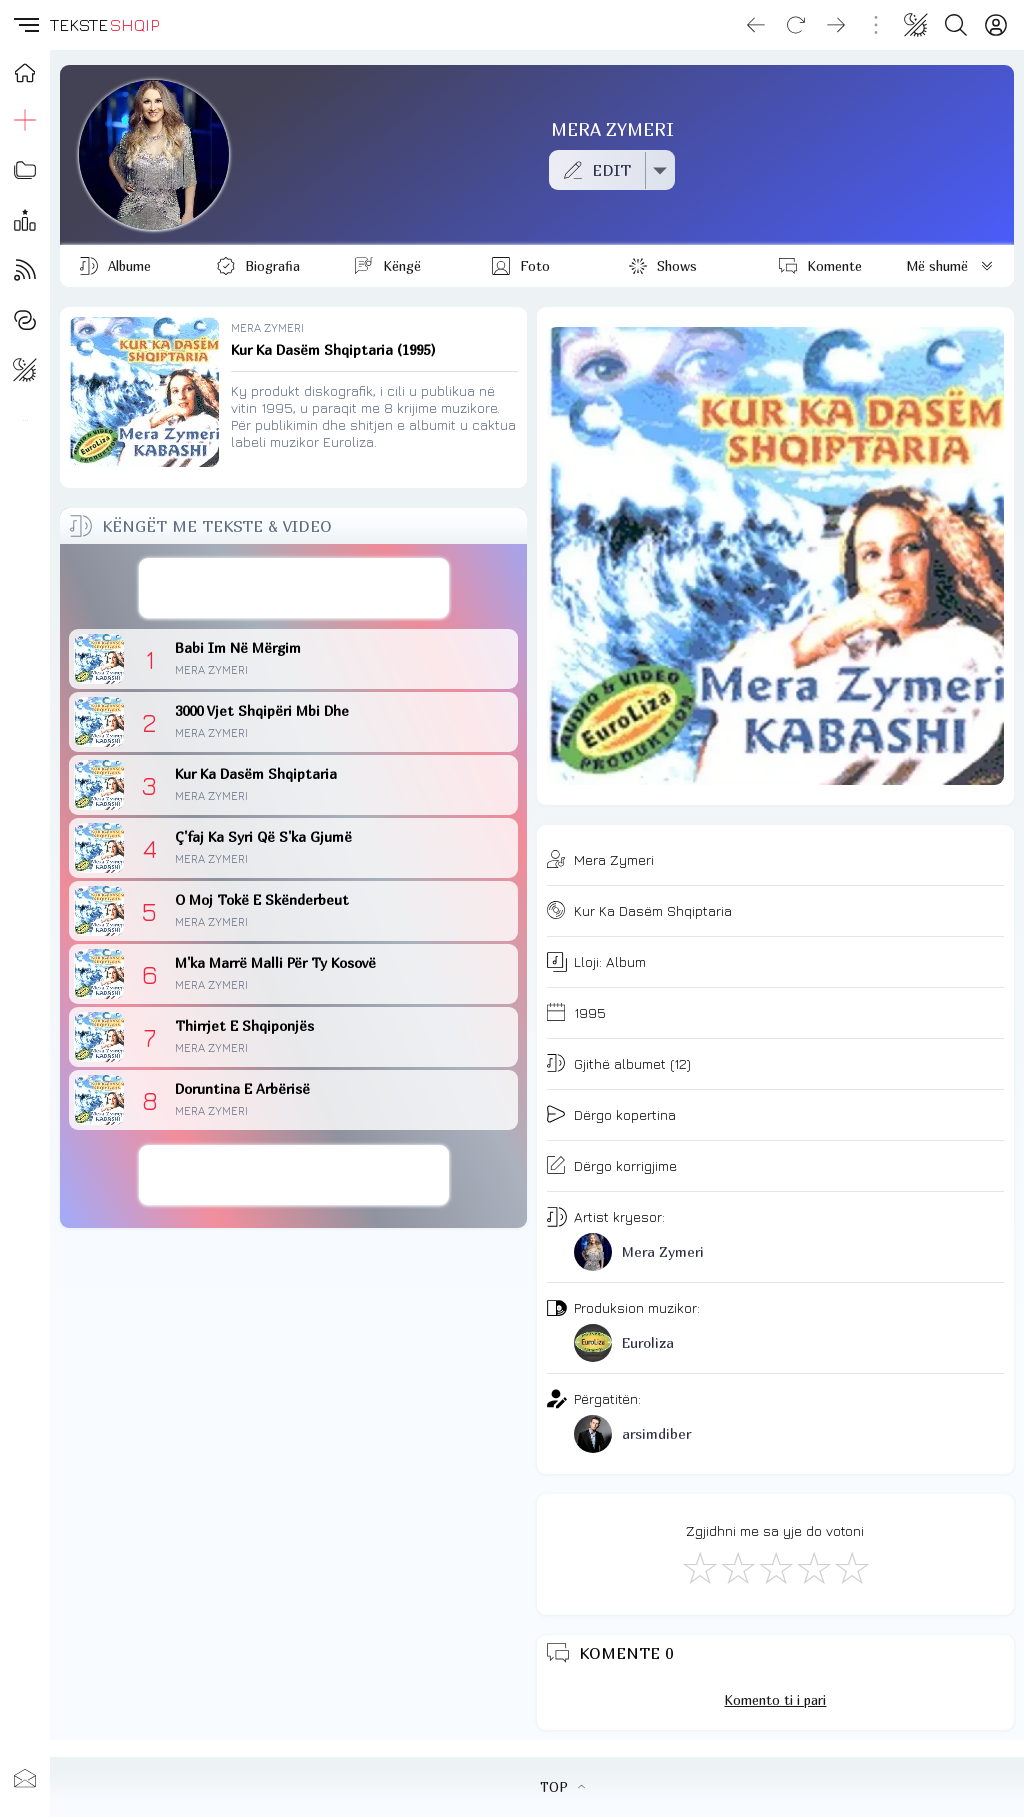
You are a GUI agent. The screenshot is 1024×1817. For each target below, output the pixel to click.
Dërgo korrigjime (625, 1165)
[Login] (996, 25)
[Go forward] (836, 25)
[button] (25, 25)
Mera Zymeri (614, 859)
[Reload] (796, 25)
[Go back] (756, 25)
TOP (562, 1787)
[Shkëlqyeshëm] (851, 1567)
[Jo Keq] (737, 1567)
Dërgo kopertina (625, 1114)
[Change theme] (916, 25)
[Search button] (956, 25)
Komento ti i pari (775, 1700)
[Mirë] (775, 1567)
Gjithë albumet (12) (632, 1063)
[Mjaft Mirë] (813, 1567)
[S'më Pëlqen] (699, 1567)
